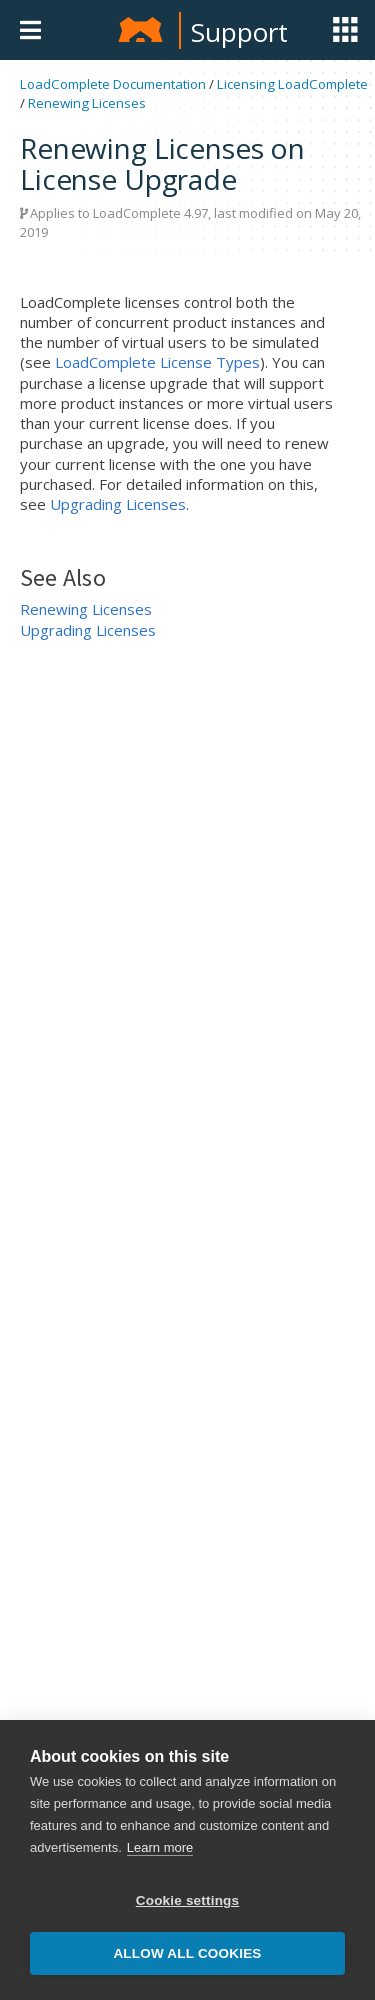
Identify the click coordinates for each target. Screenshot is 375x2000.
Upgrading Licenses (118, 504)
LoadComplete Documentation (113, 84)
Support (239, 32)
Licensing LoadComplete (292, 84)
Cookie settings (188, 1900)
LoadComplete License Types (157, 362)
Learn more (160, 1847)
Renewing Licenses (87, 103)
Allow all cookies (187, 1953)
